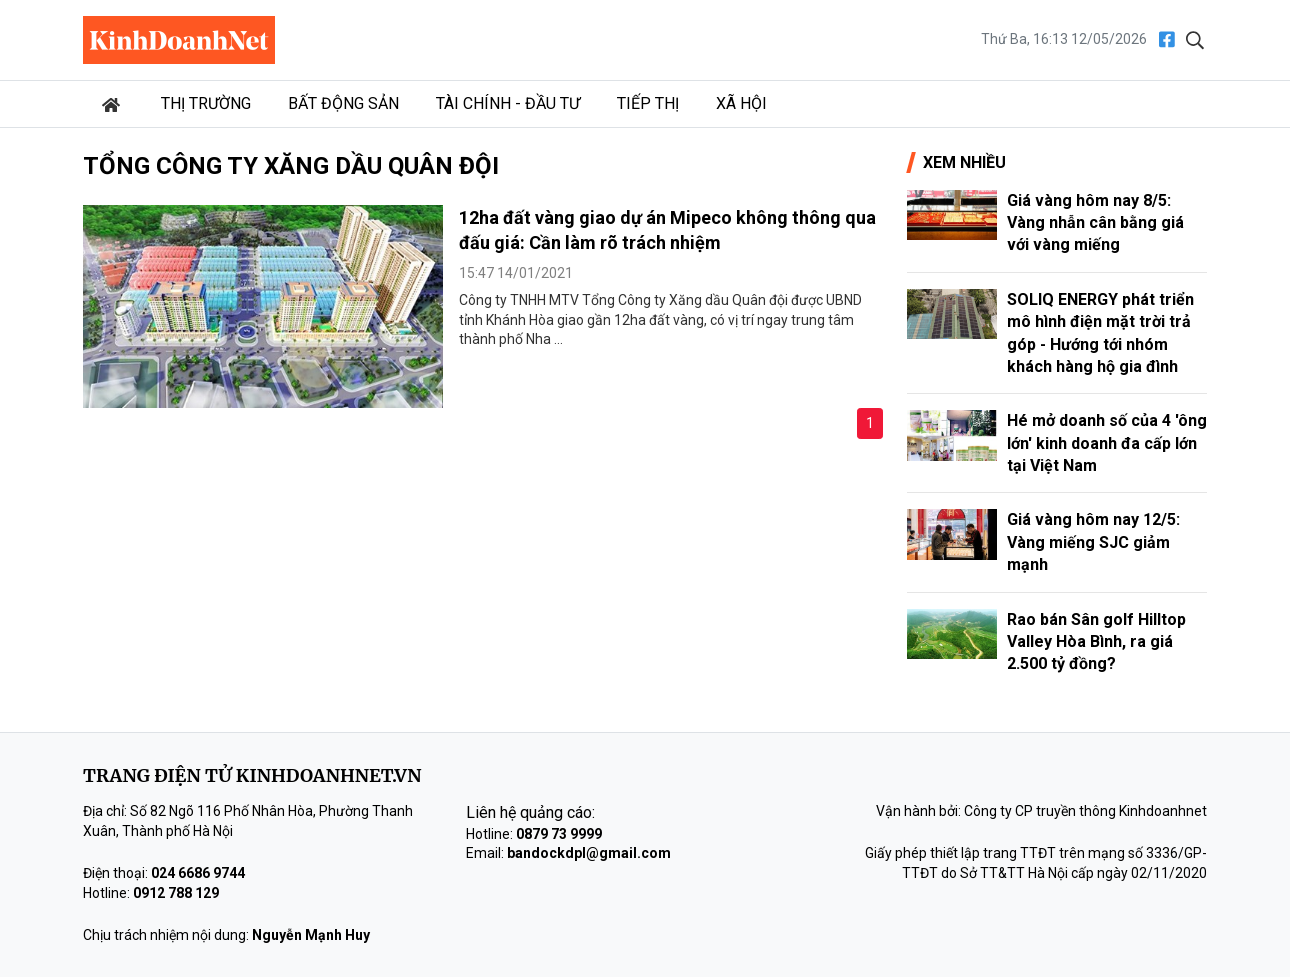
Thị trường (206, 103)
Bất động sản (343, 103)
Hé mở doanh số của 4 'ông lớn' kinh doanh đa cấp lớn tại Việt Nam (1107, 443)
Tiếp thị (648, 103)
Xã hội (741, 103)
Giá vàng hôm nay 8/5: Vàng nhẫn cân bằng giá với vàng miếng (1095, 223)
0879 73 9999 (559, 834)
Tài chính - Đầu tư (508, 103)
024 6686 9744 (198, 873)
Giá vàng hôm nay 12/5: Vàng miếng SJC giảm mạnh (1093, 542)
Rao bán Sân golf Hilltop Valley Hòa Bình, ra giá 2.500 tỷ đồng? (1096, 642)
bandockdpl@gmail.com (589, 853)
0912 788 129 (176, 893)
